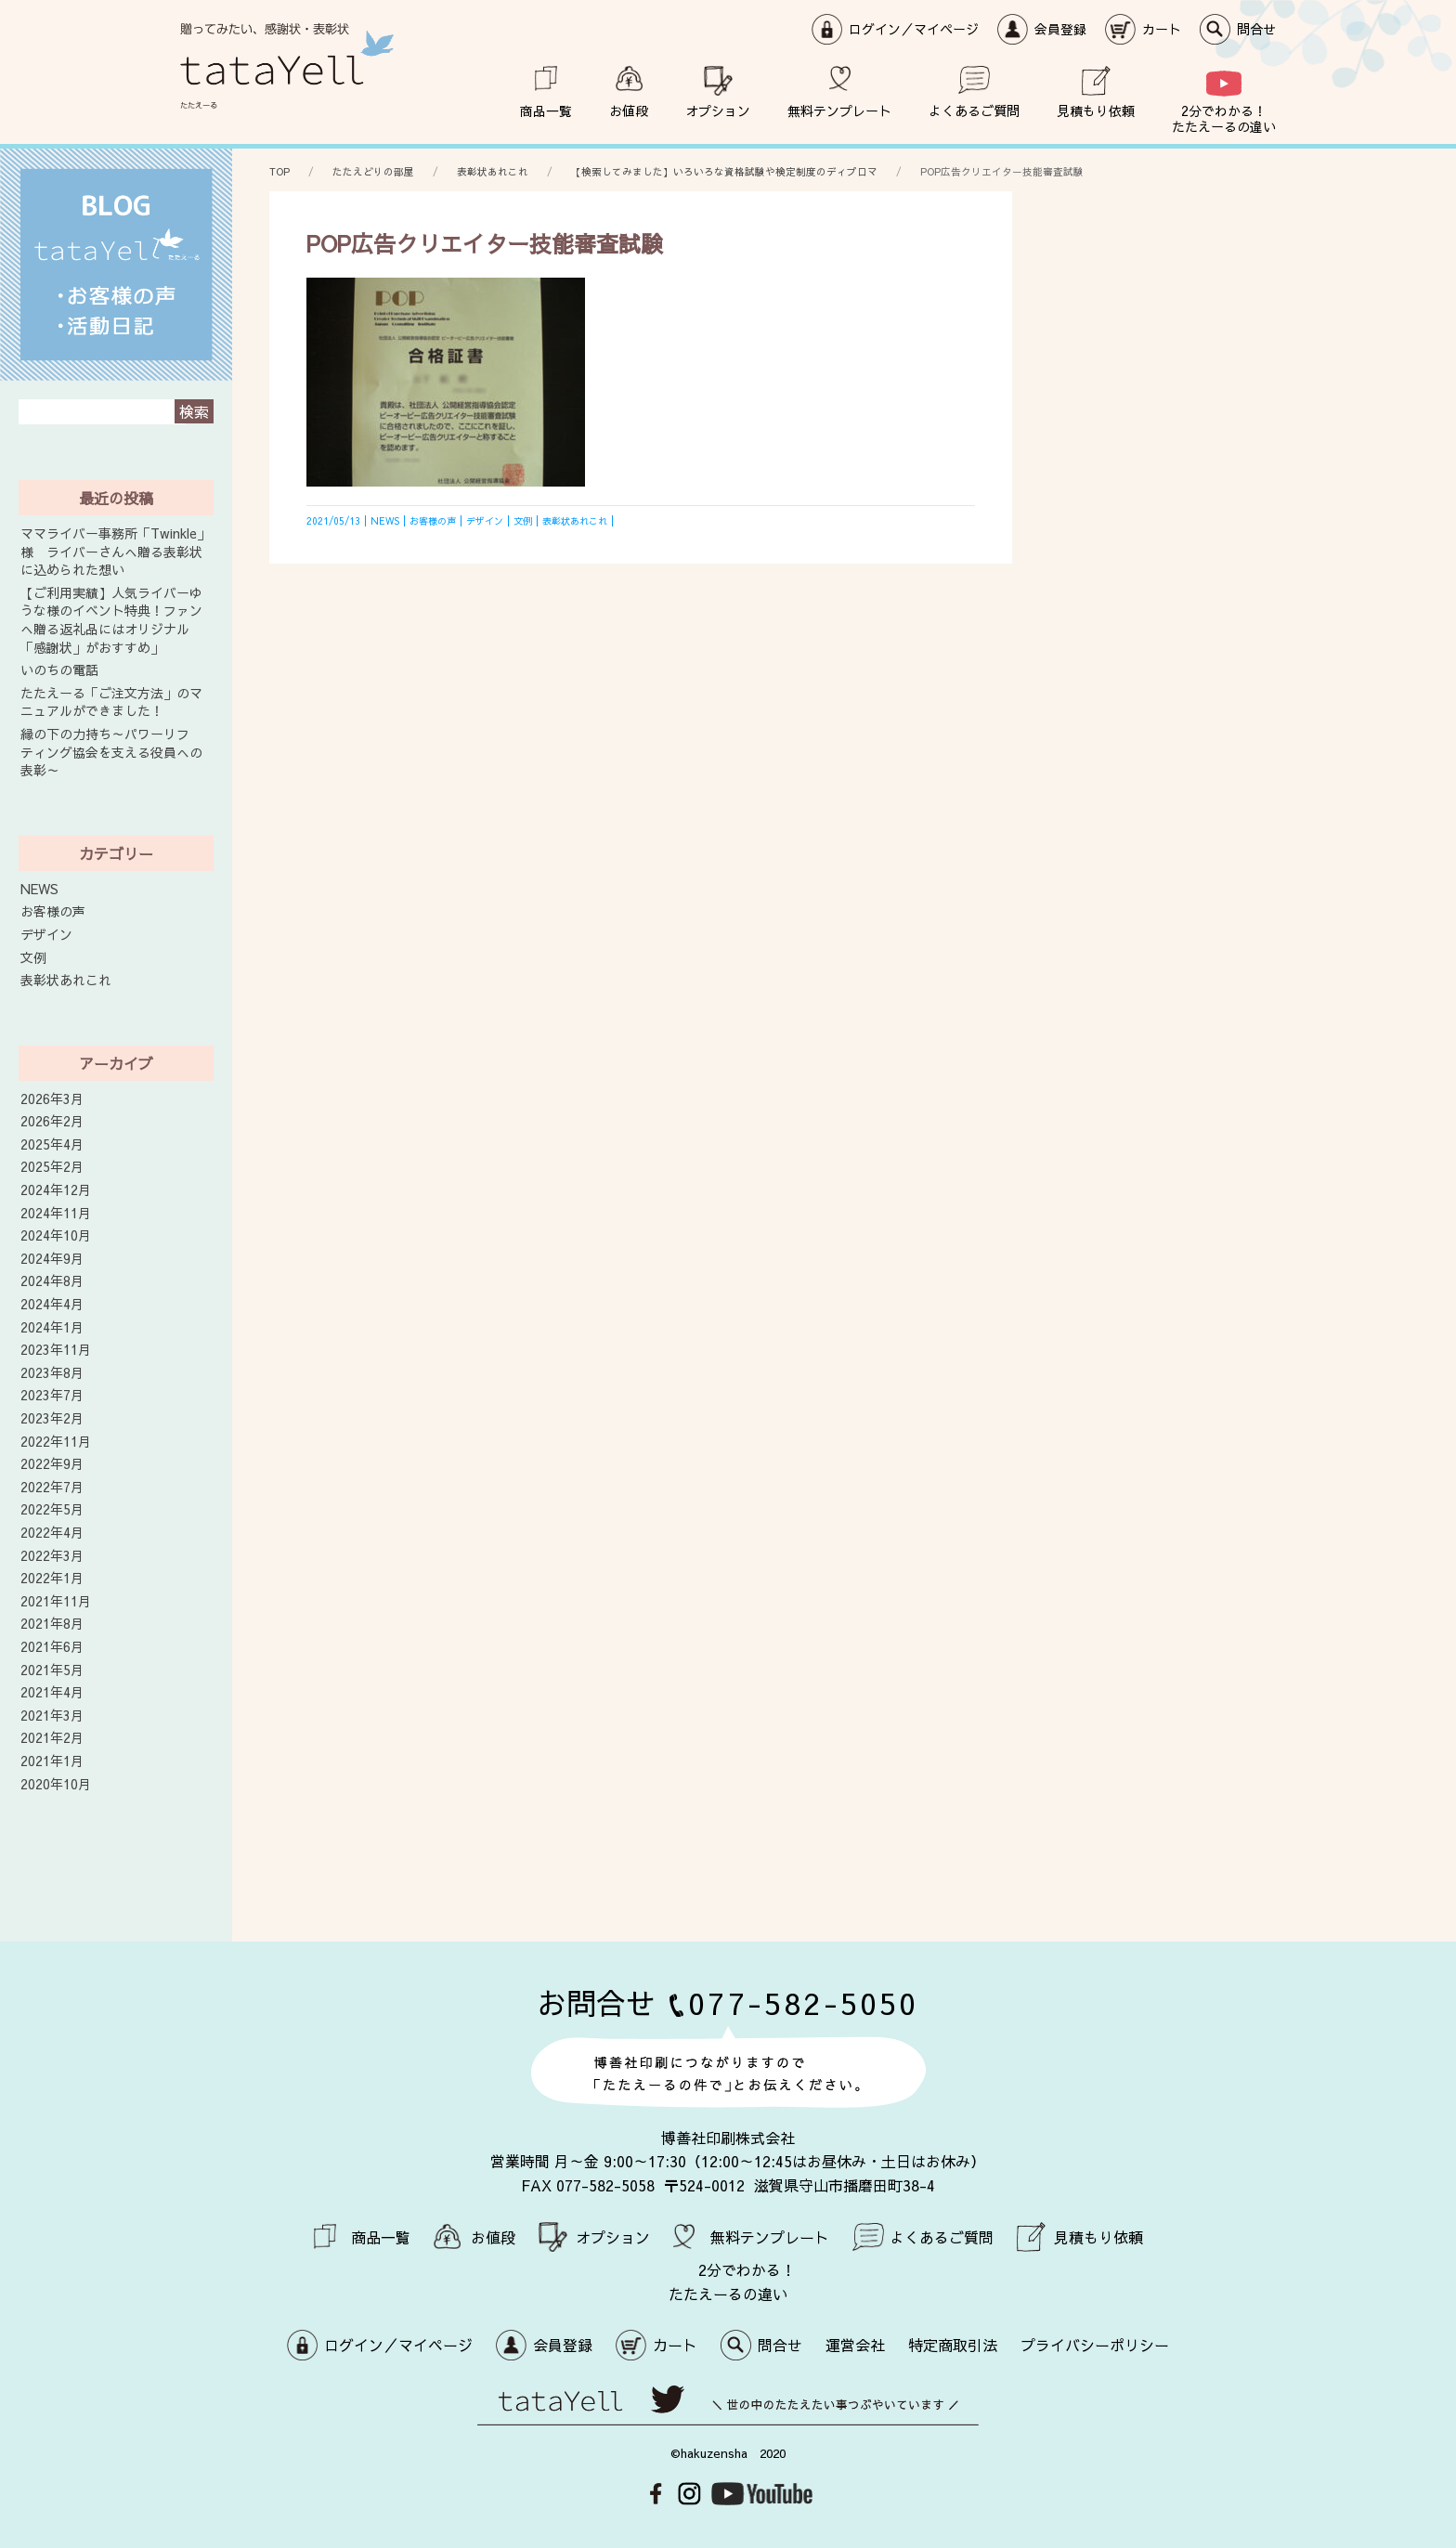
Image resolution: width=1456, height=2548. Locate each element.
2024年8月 (52, 1281)
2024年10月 (55, 1235)
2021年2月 (52, 1738)
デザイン (46, 934)
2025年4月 (52, 1144)
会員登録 (1060, 29)
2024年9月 (52, 1259)
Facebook (656, 2493)
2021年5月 (52, 1670)
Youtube (761, 2493)
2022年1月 (52, 1578)
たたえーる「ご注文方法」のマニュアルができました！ (111, 702)
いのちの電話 (59, 670)
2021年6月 (52, 1647)
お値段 (628, 110)
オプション (717, 110)
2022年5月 (52, 1509)
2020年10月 (55, 1784)
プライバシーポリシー (1094, 2344)
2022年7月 (52, 1487)
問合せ (1256, 29)
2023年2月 (52, 1418)
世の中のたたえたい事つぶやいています (728, 2405)
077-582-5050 (803, 2002)
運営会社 (855, 2344)
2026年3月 (52, 1099)
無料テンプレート (839, 110)
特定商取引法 (952, 2344)
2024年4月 (52, 1304)
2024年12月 (55, 1190)
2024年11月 (55, 1213)
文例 (33, 958)
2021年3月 (52, 1715)
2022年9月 (52, 1464)
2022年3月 (52, 1556)
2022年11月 (55, 1441)
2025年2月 (52, 1167)
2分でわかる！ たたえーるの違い (1224, 118)
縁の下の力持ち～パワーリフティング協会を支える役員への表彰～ (111, 752)
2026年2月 (52, 1121)
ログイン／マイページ (914, 29)
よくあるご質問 (974, 110)
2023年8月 (52, 1373)
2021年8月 (52, 1623)
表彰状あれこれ (65, 980)
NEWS (39, 889)
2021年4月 (52, 1692)
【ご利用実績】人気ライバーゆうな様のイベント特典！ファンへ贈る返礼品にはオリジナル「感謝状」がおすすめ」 (111, 620)
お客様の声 (52, 911)
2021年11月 (55, 1601)
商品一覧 (546, 110)
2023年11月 (55, 1349)
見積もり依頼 (1096, 110)
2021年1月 (52, 1761)
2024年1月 (52, 1327)
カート (1161, 29)
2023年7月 (52, 1395)
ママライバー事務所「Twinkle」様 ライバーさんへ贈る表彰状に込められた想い (115, 551)
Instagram (689, 2493)
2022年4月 (52, 1532)
